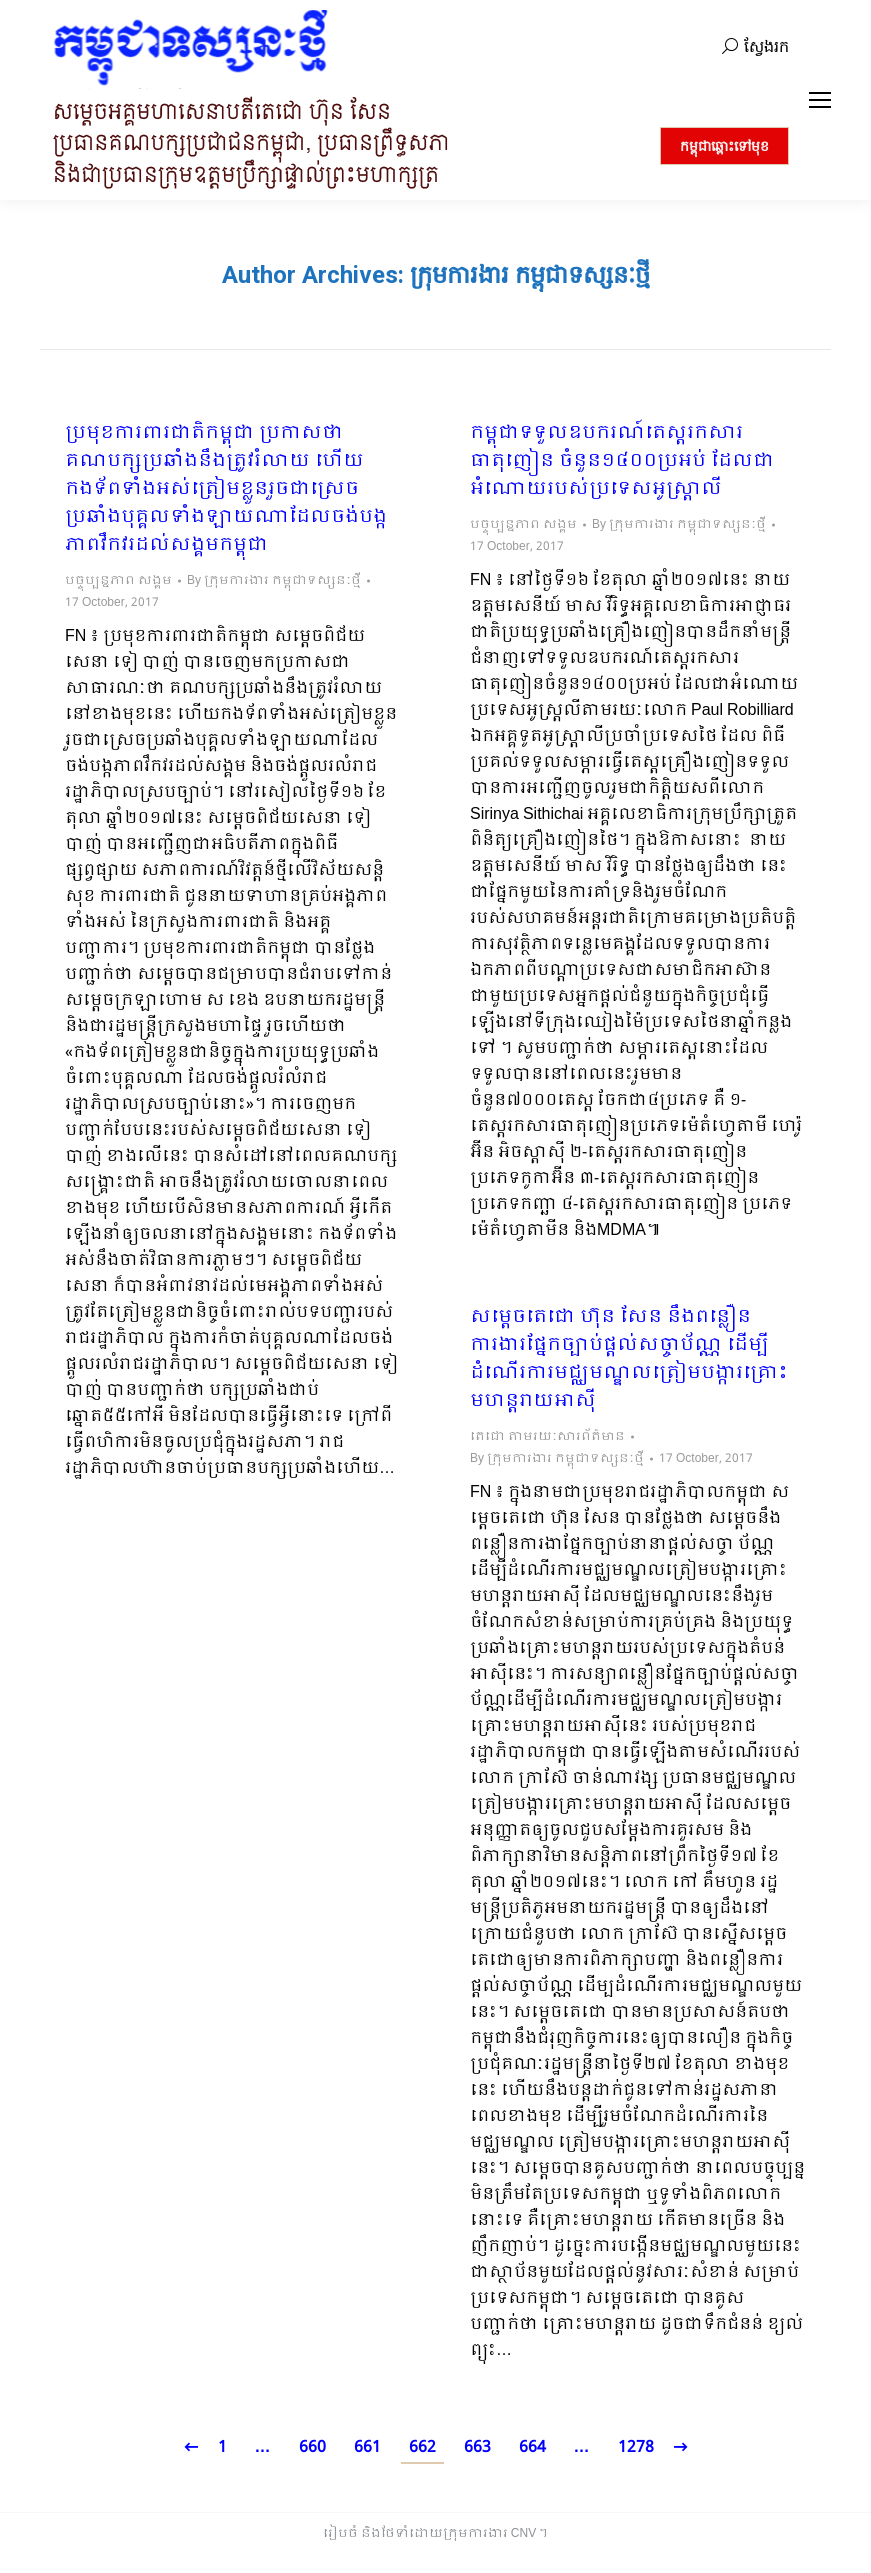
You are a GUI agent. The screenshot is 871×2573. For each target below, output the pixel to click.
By (274, 581)
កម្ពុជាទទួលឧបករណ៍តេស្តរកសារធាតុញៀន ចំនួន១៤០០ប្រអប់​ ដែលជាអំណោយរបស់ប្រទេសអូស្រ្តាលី (622, 462)
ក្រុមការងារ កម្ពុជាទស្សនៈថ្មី (530, 275)
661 (367, 2447)
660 (312, 2447)
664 (532, 2447)
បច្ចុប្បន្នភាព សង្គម (118, 581)
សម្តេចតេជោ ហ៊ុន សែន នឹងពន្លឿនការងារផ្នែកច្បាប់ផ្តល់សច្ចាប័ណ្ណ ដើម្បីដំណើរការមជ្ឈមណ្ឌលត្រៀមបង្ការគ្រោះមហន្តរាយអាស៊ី (629, 1360)
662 (422, 2447)
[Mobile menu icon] (820, 100)
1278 (636, 2447)
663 (477, 2447)
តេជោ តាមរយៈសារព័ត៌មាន (547, 1437)
